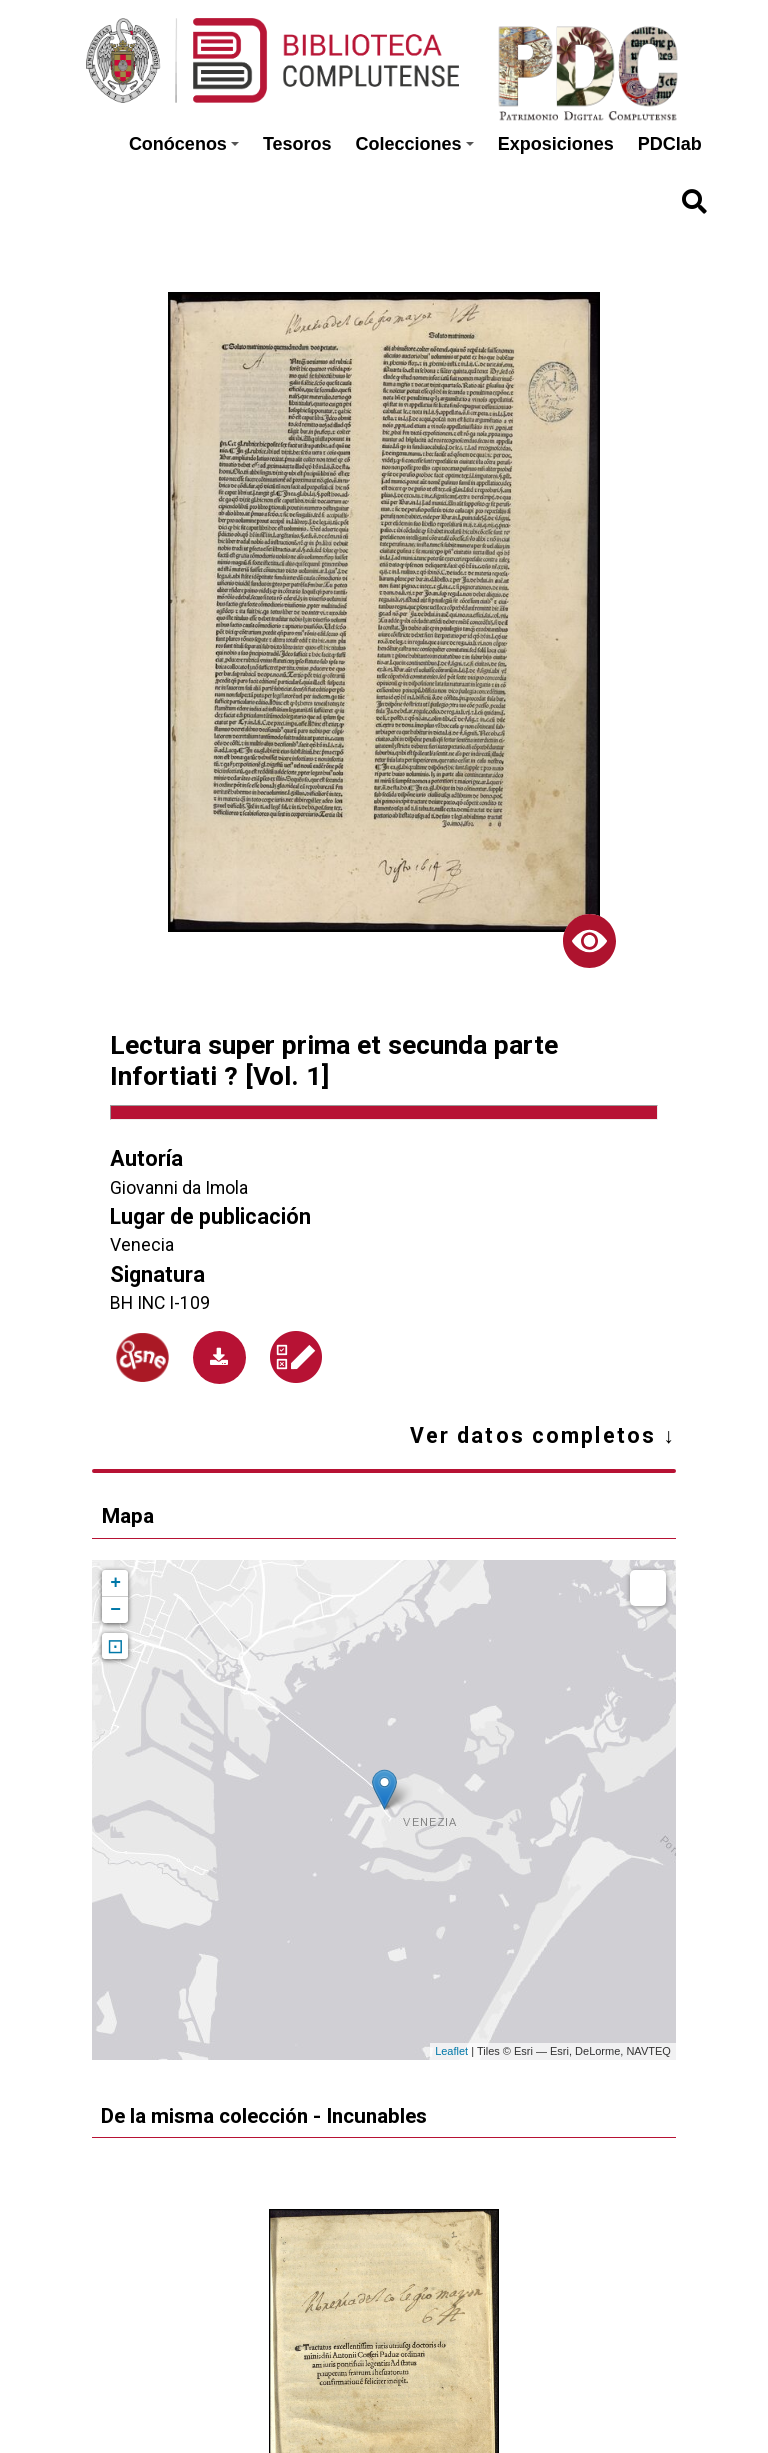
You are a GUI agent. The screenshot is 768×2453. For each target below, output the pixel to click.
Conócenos (184, 144)
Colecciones (415, 144)
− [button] (115, 1610)
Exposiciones (556, 144)
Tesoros (297, 144)
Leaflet (451, 2051)
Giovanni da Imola (179, 1188)
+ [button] (115, 1583)
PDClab (670, 144)
